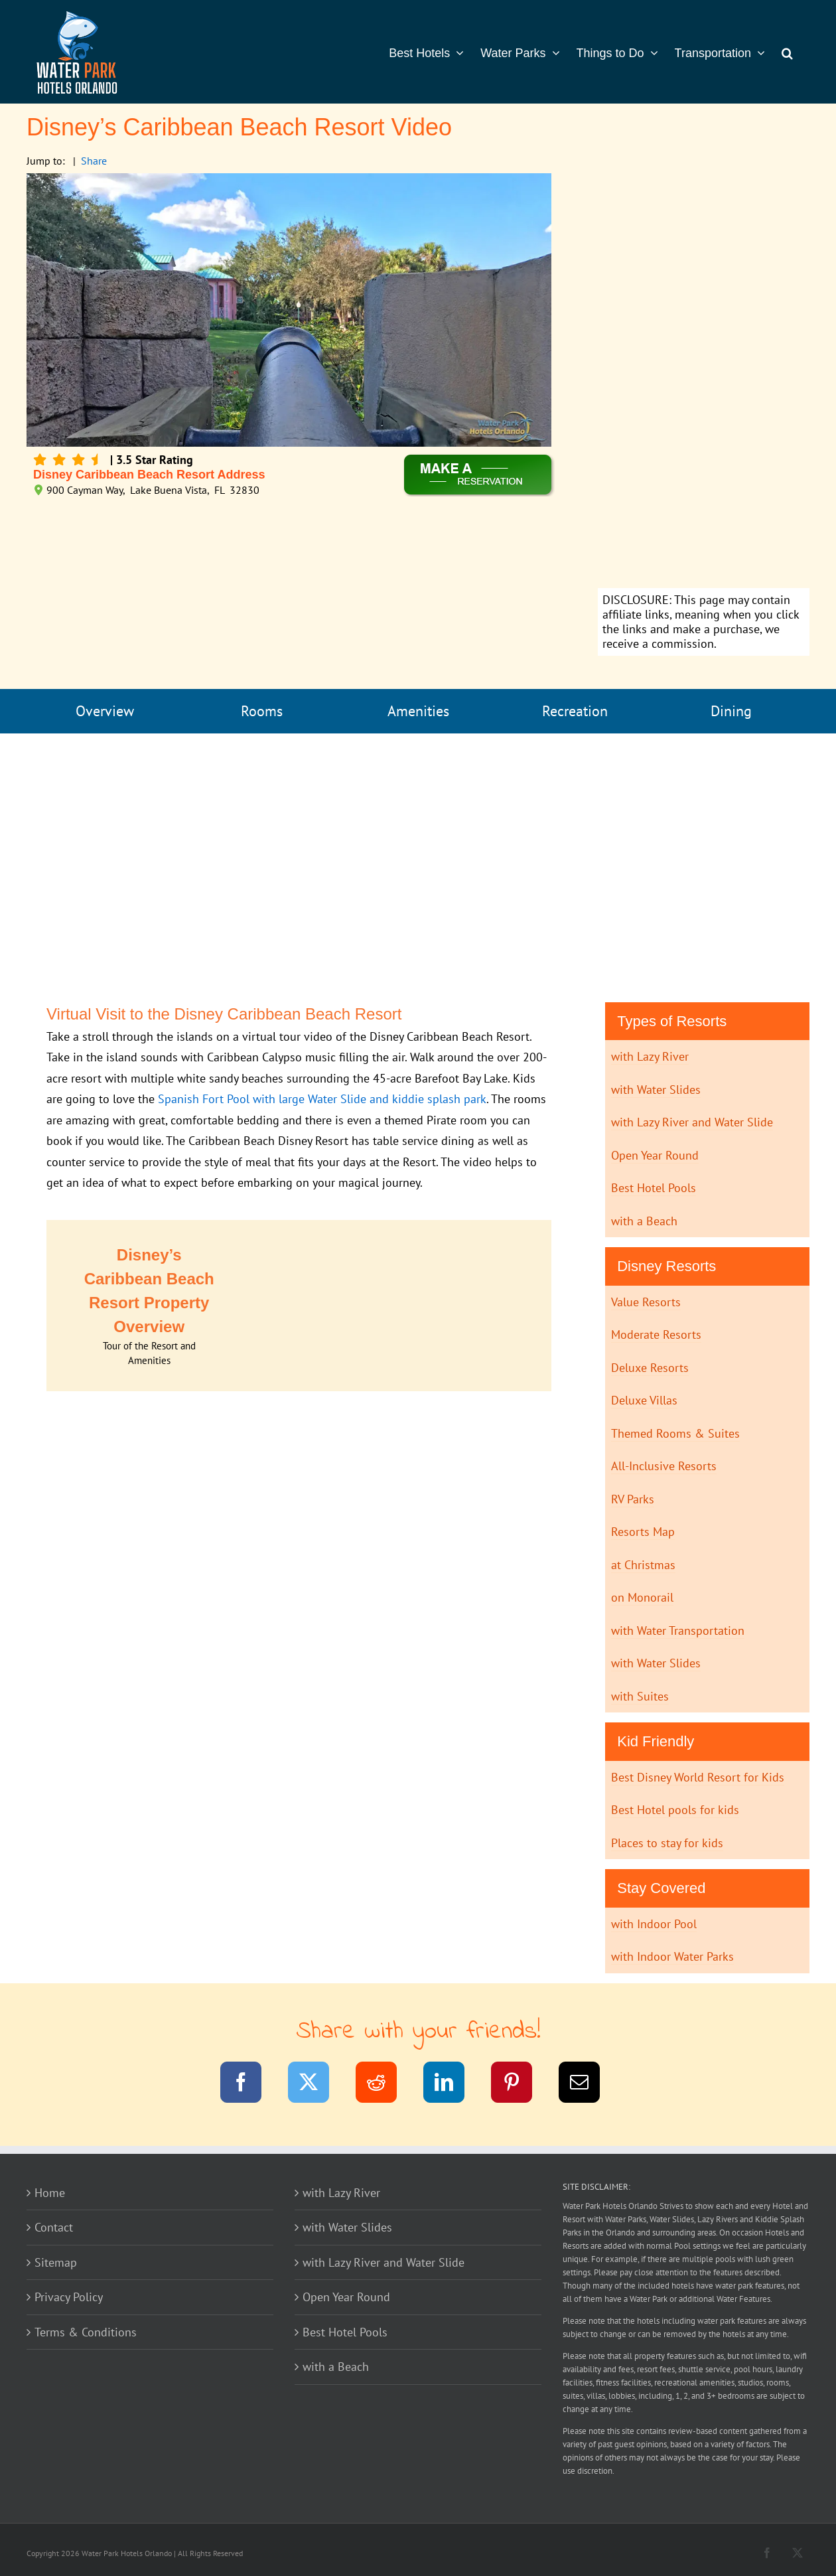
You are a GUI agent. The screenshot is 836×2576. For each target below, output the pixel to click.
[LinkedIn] (452, 2084)
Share (94, 160)
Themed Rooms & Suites (675, 1433)
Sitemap (56, 2262)
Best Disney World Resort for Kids (697, 1777)
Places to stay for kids (667, 1843)
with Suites (640, 1696)
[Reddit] (384, 2084)
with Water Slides (656, 1089)
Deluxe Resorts (650, 1367)
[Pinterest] (520, 2084)
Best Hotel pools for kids (675, 1809)
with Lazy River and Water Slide (692, 1122)
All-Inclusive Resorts (664, 1466)
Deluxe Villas (644, 1400)
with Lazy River (650, 1056)
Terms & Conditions (86, 2332)
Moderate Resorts (656, 1334)
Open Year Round (655, 1155)
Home (50, 2192)
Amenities (418, 711)
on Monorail (642, 1597)
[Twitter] (317, 2084)
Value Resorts (646, 1302)
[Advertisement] (704, 382)
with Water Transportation (677, 1630)
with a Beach (644, 1221)
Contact (54, 2227)
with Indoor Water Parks (672, 1956)
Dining (731, 711)
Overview (105, 711)
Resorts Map (643, 1531)
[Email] (587, 2084)
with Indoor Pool (654, 1924)
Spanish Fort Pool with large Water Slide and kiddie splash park (322, 1098)
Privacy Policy (69, 2297)
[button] (787, 52)
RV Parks (632, 1499)
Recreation (575, 711)
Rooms (262, 711)
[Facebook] (249, 2084)
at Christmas (643, 1564)
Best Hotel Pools (653, 1187)
